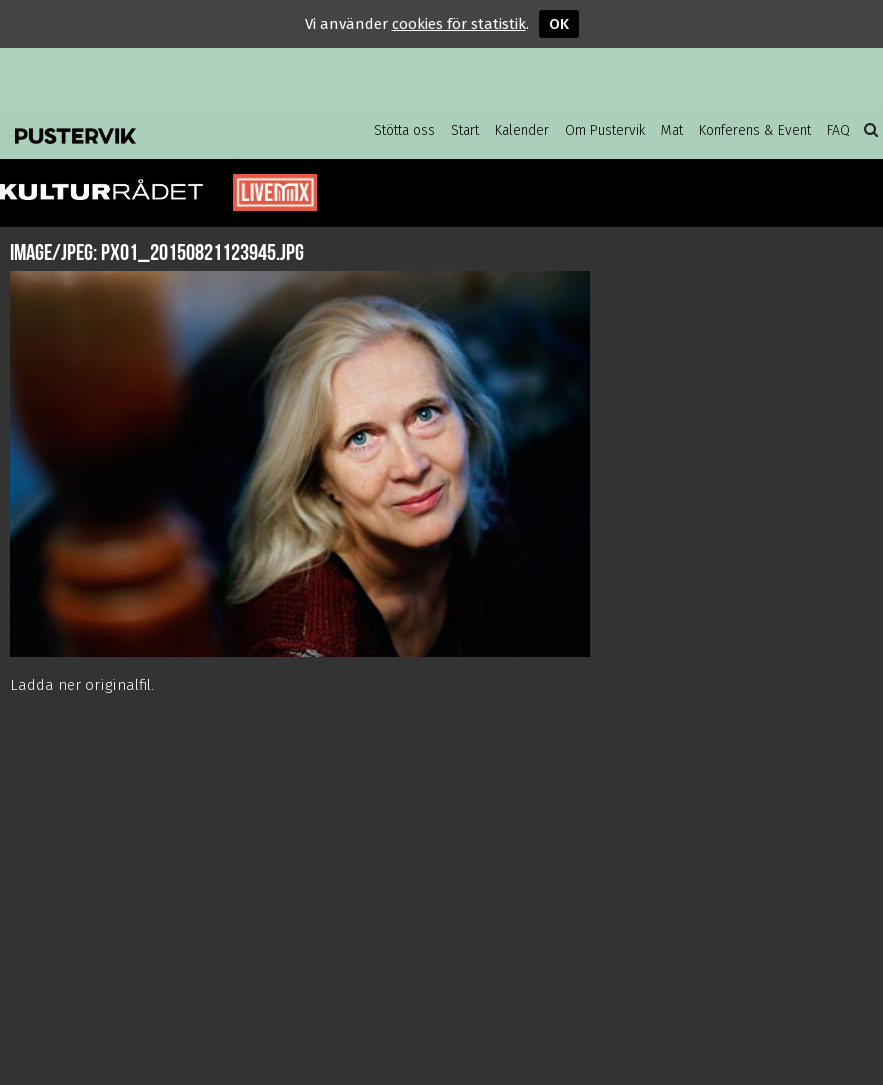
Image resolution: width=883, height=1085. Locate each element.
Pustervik (140, 130)
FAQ (838, 130)
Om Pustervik (605, 130)
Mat (672, 130)
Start (465, 130)
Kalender (522, 130)
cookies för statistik (459, 24)
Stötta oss (404, 130)
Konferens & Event (755, 130)
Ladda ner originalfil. (82, 685)
